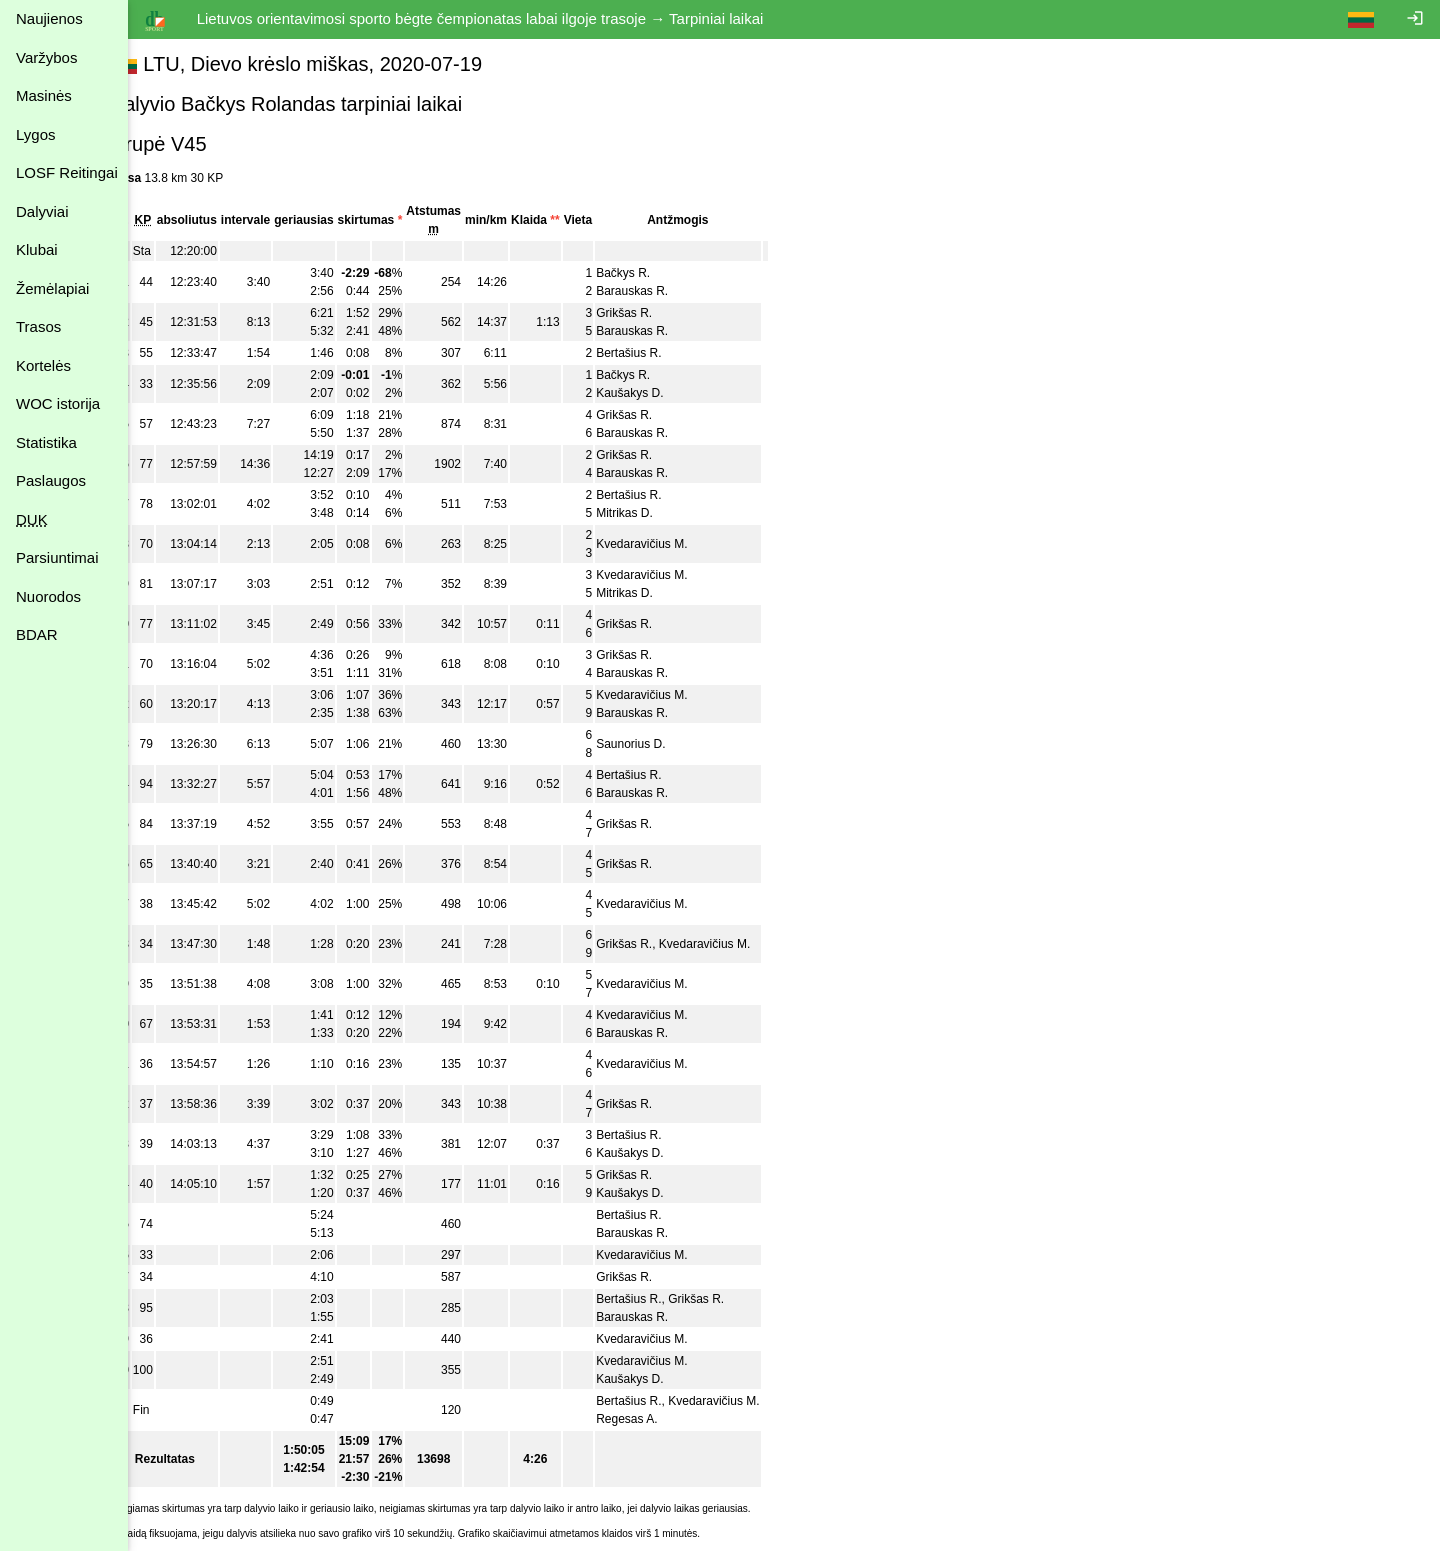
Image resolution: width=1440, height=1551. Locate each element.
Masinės (44, 95)
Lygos (35, 134)
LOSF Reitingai (67, 172)
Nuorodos (48, 596)
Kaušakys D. (663, 393)
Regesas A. (660, 1419)
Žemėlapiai (52, 288)
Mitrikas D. (658, 513)
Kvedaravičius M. (675, 544)
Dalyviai (42, 211)
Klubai (37, 249)
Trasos (38, 326)
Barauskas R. (666, 291)
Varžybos (46, 57)
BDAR (37, 634)
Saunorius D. (664, 744)
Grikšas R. (658, 313)
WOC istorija (58, 403)
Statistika (46, 442)
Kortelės (43, 365)
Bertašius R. (662, 353)
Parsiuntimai (57, 557)
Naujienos (49, 18)
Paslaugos (51, 480)
